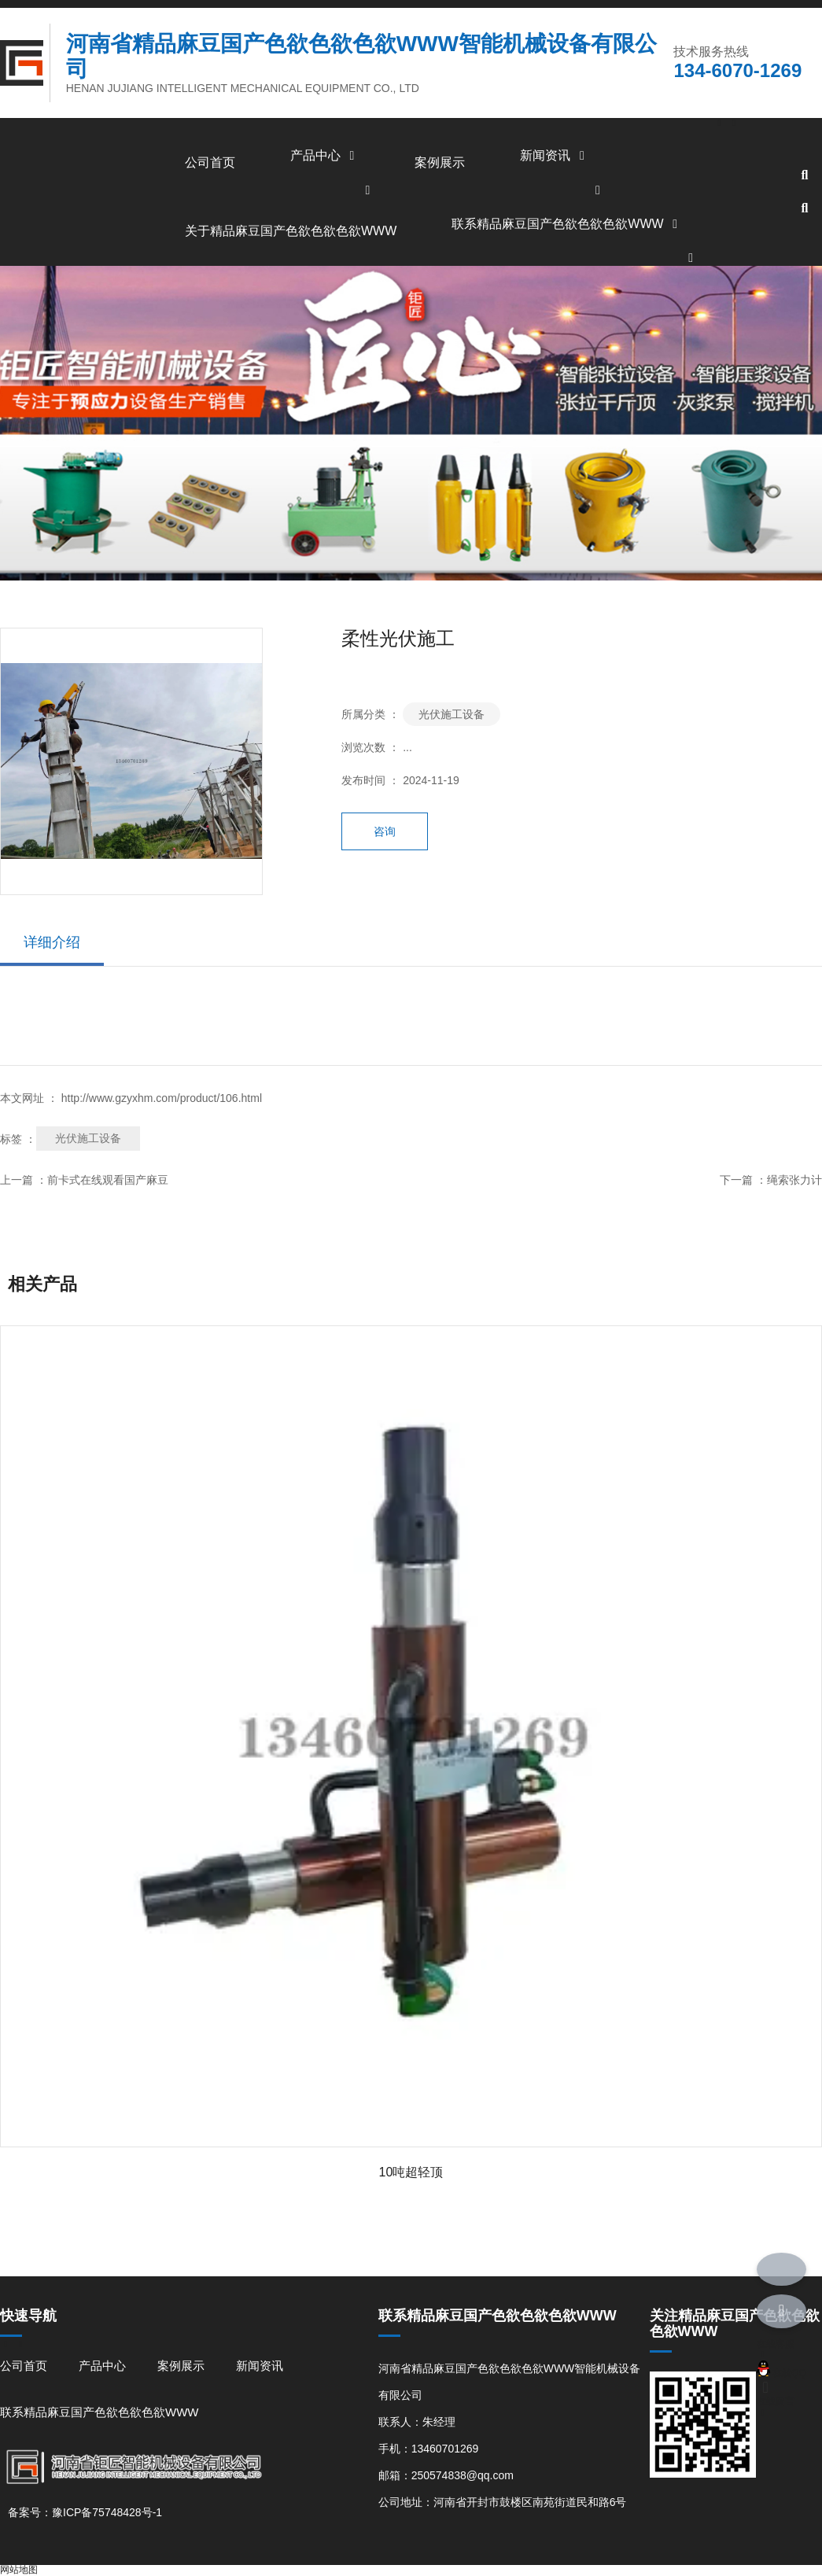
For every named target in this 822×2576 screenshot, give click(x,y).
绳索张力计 (794, 1180)
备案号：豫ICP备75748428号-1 (85, 2512)
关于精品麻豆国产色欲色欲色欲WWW (290, 231)
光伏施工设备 (451, 714)
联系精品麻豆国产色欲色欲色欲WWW (567, 223)
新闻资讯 (554, 155)
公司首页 (210, 162)
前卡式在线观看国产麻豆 (107, 1180)
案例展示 (440, 162)
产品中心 (324, 155)
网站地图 (19, 2569)
